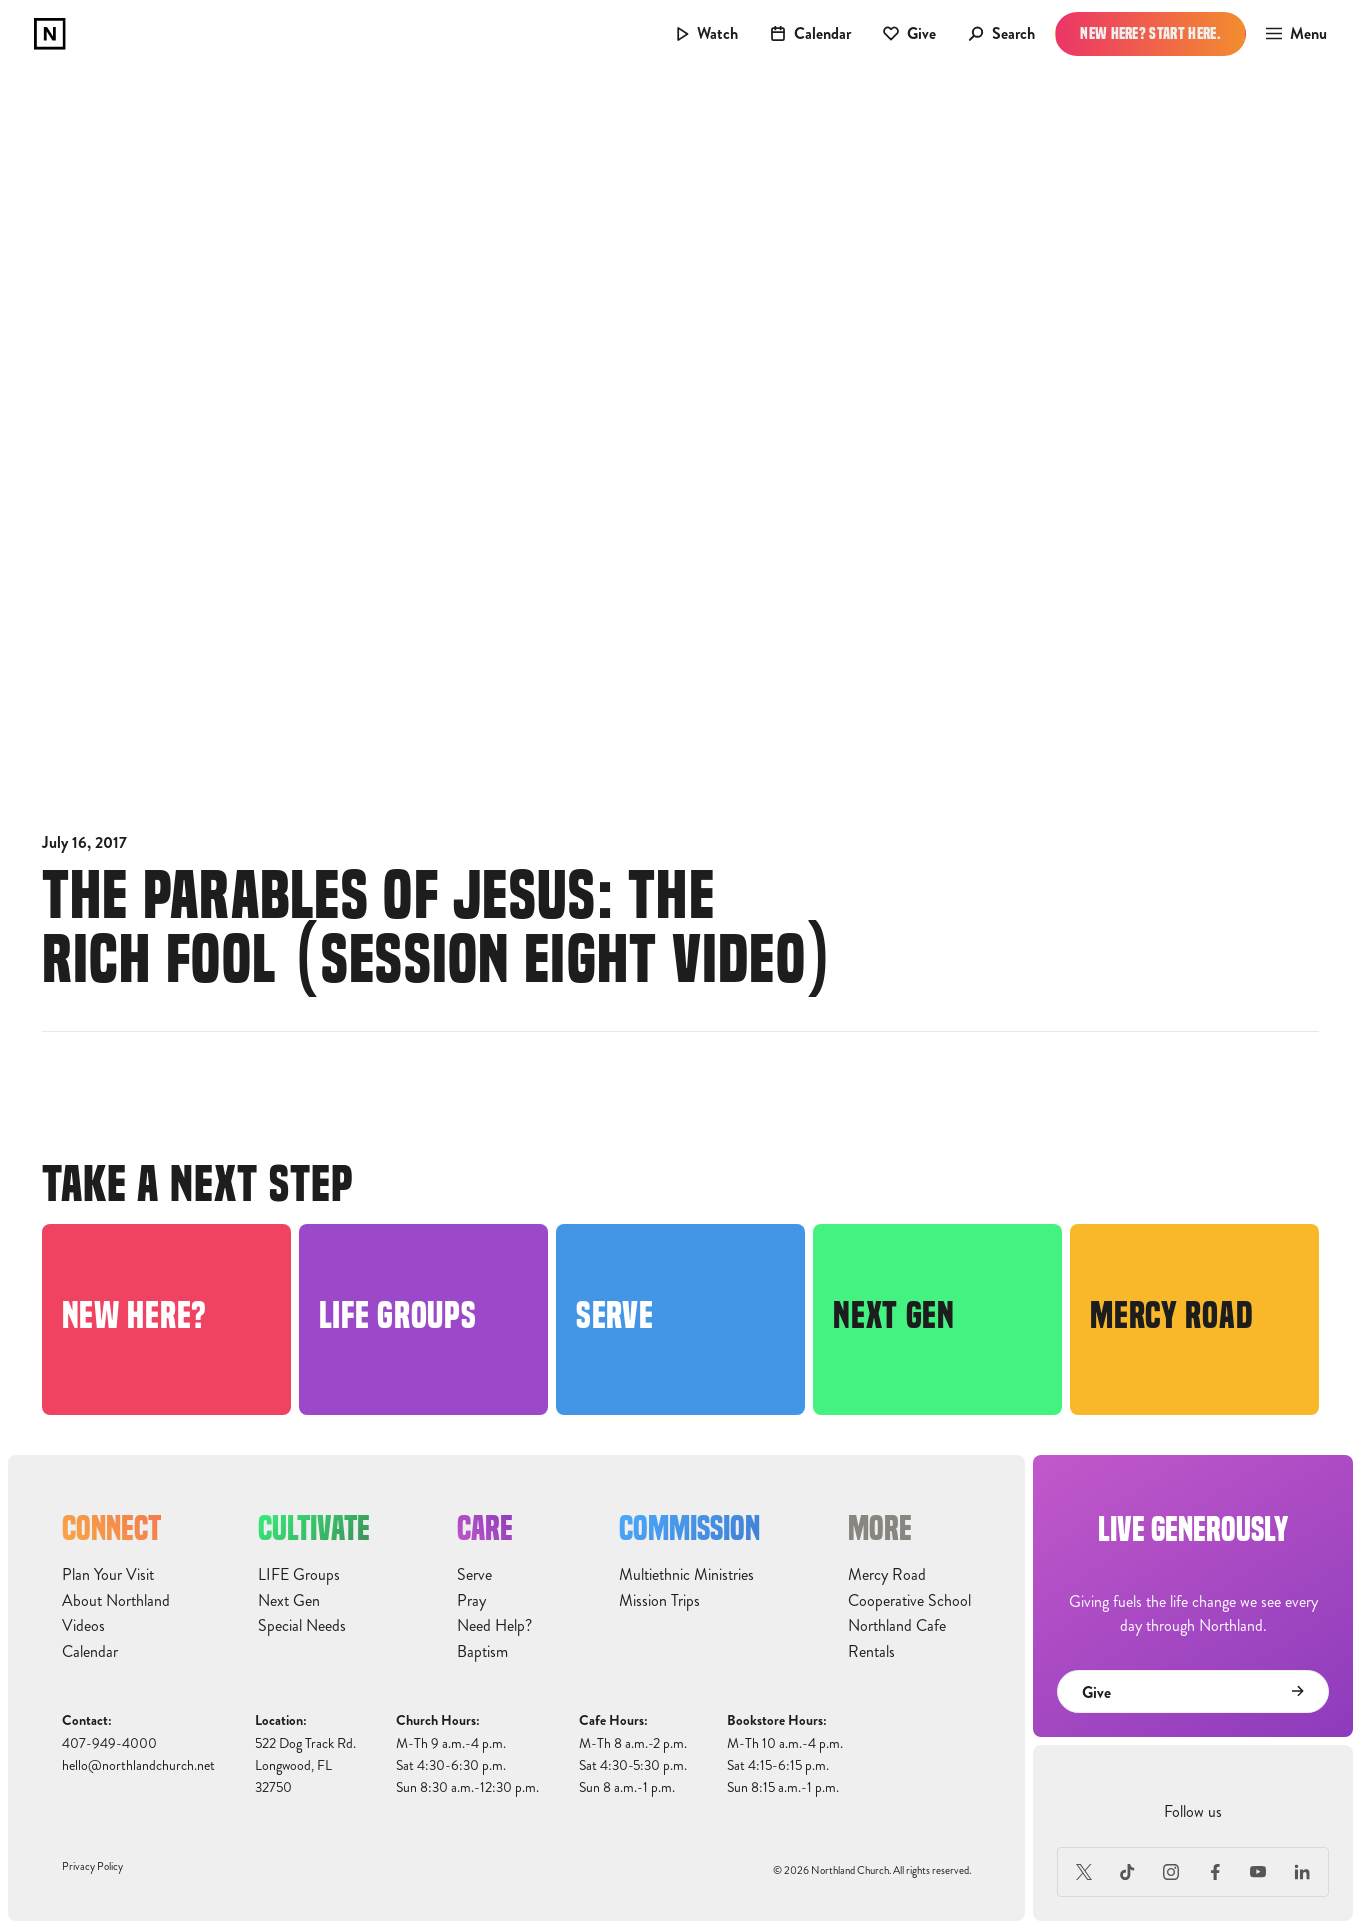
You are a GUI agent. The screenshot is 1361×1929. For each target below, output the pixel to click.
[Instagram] (1171, 1872)
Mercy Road (887, 1575)
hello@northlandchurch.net (138, 1765)
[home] (50, 34)
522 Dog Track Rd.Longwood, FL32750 (305, 1766)
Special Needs (302, 1626)
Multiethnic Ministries (686, 1575)
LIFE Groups (299, 1575)
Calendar (90, 1652)
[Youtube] (1259, 1872)
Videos (83, 1626)
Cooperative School (909, 1601)
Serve (474, 1575)
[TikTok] (1128, 1872)
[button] (1290, 34)
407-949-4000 (109, 1743)
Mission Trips (659, 1601)
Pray (471, 1601)
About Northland (116, 1601)
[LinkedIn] (1302, 1872)
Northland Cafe (897, 1626)
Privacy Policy (92, 1866)
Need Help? (494, 1626)
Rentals (871, 1652)
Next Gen (289, 1601)
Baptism (482, 1652)
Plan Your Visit (108, 1575)
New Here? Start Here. (1150, 33)
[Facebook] (1215, 1872)
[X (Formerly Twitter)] (1084, 1872)
